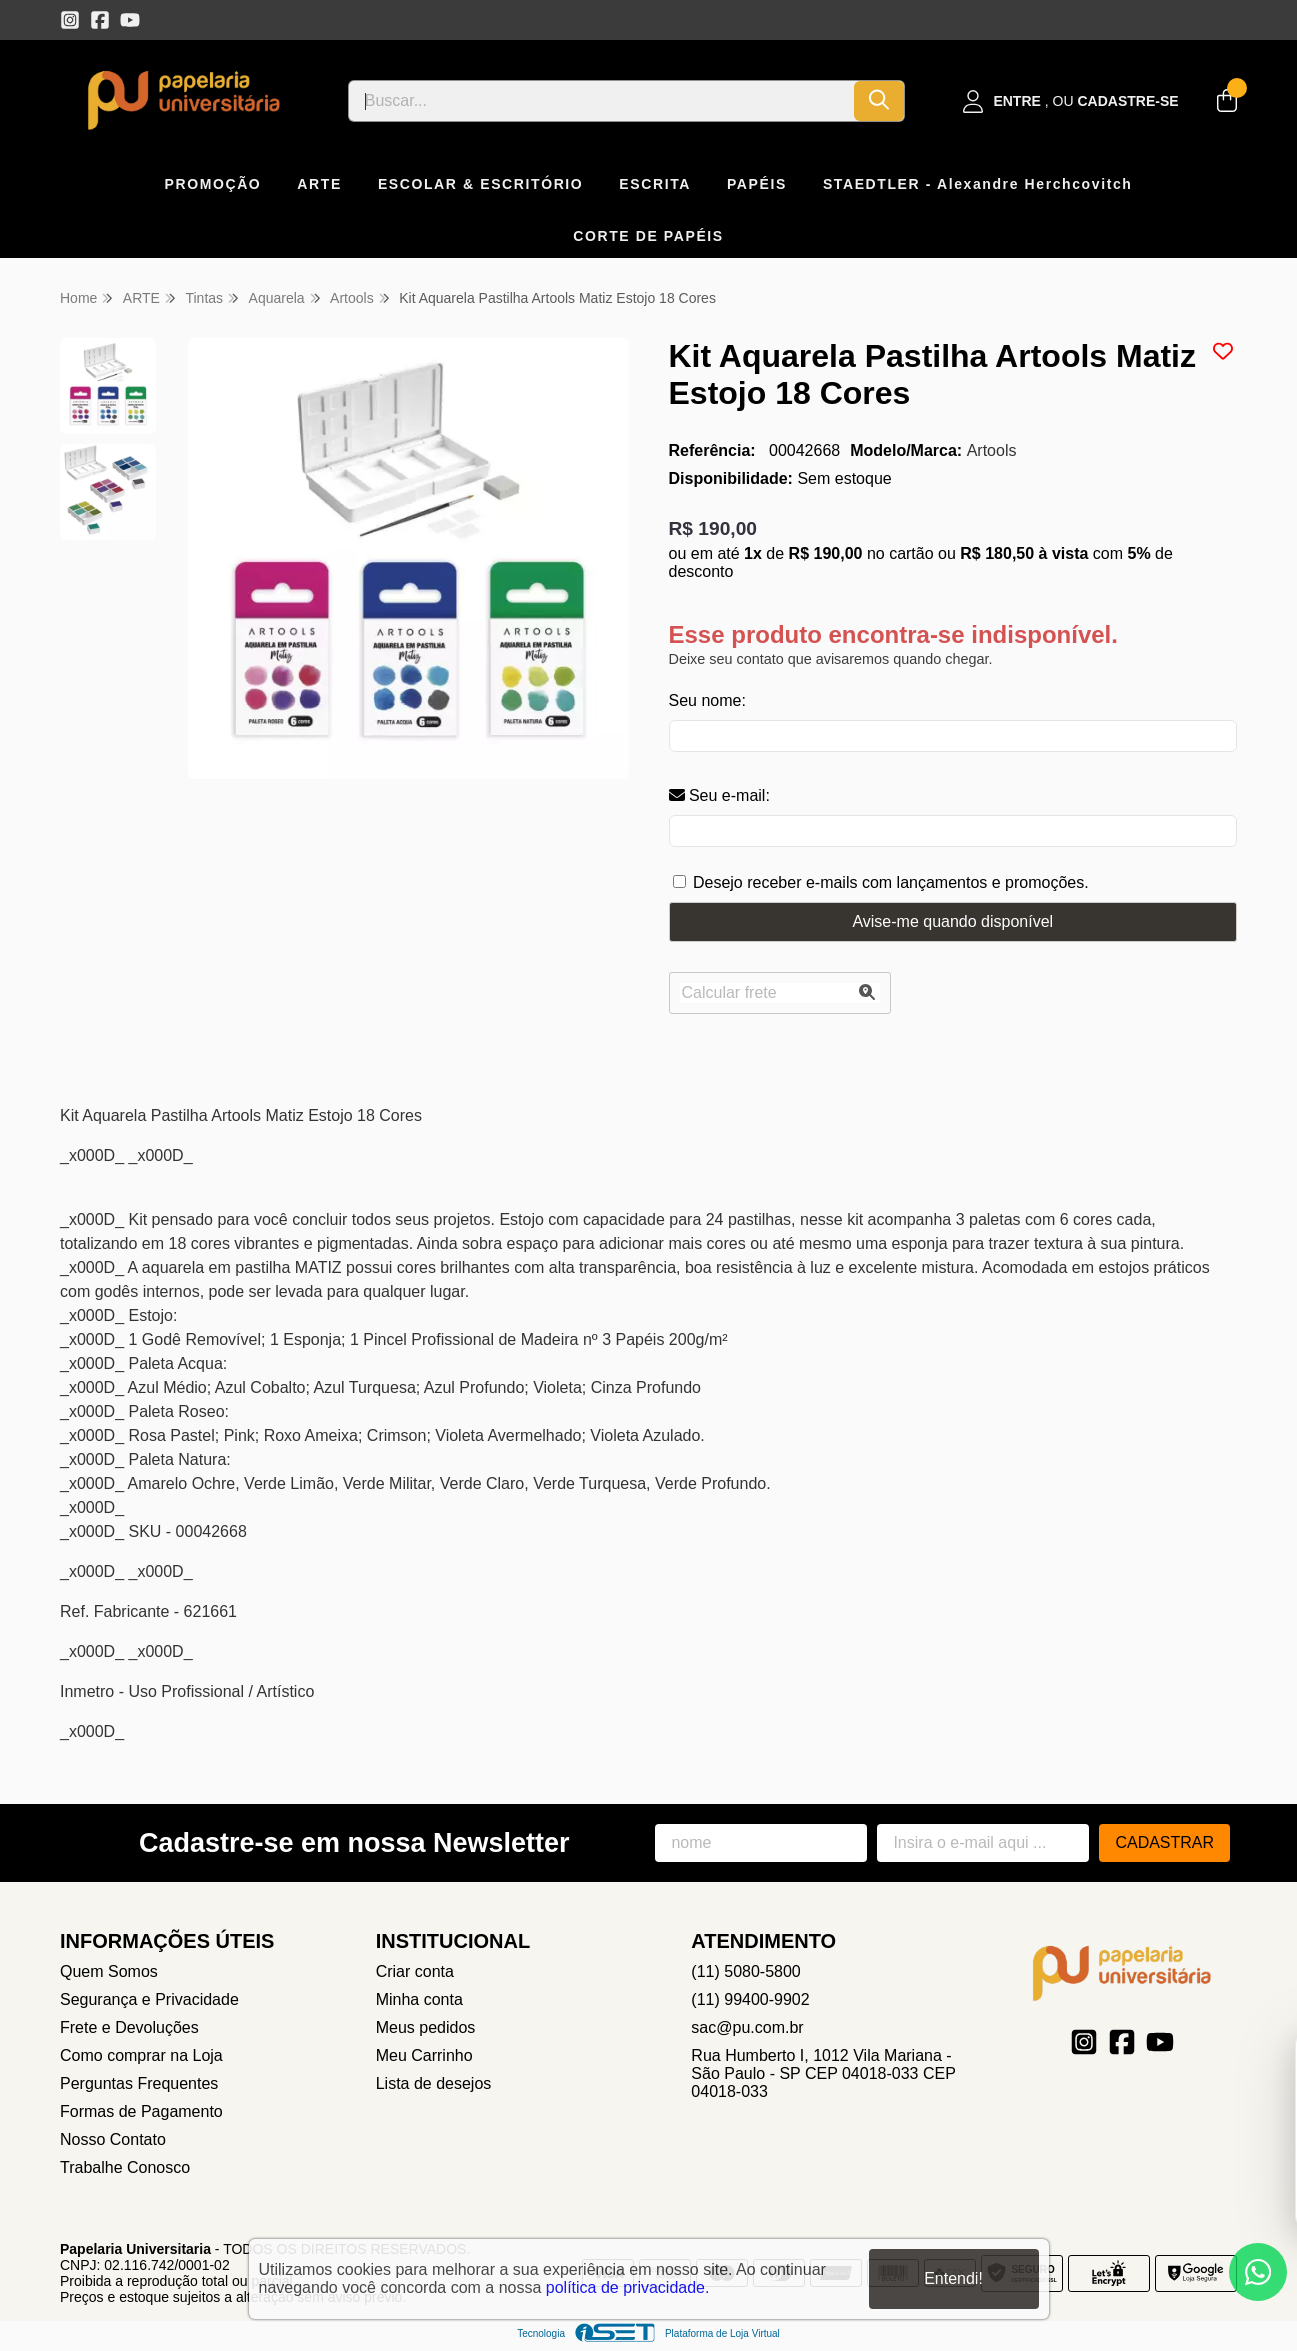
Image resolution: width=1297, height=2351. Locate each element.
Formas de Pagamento (141, 2111)
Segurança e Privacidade (149, 1999)
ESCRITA (655, 184)
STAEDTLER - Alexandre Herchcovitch (978, 184)
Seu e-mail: (719, 795)
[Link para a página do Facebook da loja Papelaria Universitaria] (100, 20)
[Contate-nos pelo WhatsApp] (1258, 2272)
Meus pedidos (426, 2027)
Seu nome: (707, 700)
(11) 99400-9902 (750, 1999)
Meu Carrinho (424, 2055)
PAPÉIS (757, 184)
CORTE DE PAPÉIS (648, 236)
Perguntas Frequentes (139, 2083)
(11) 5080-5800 (745, 1971)
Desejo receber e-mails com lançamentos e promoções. (891, 882)
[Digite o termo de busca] (601, 101)
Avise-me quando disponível (952, 921)
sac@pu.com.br (747, 2027)
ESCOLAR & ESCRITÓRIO (480, 184)
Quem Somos (109, 1971)
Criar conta (415, 1971)
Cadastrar (1164, 1842)
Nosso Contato (113, 2139)
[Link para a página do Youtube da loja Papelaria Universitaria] (130, 20)
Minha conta (419, 1999)
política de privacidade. (628, 2287)
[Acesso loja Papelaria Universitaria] (1071, 101)
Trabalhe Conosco (125, 2167)
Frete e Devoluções (129, 2027)
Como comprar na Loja (141, 2055)
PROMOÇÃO (213, 184)
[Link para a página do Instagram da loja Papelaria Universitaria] (70, 20)
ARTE (319, 184)
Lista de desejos (434, 2083)
